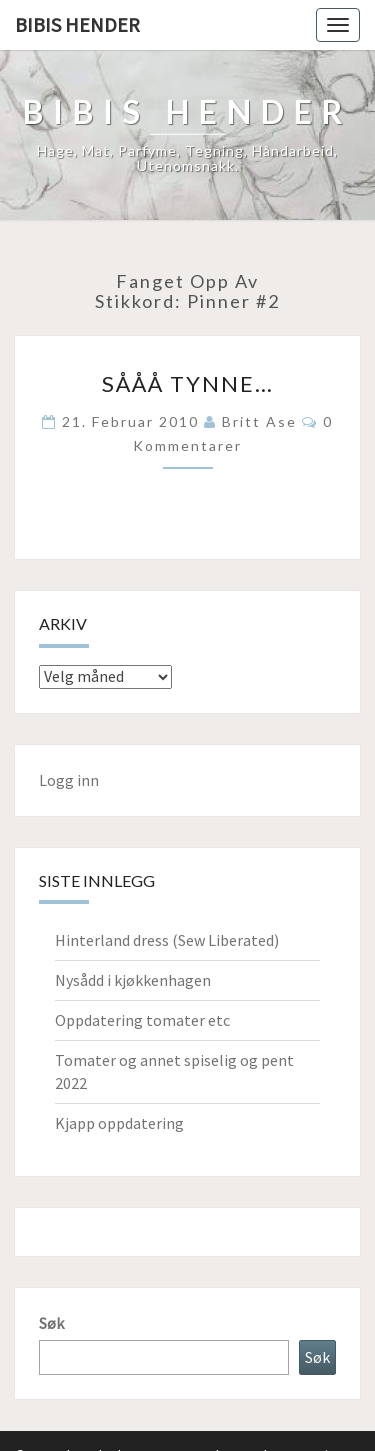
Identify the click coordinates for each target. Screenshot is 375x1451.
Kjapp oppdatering (119, 1123)
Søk (51, 1323)
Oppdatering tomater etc (142, 1020)
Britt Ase (259, 421)
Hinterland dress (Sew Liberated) (167, 940)
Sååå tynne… (188, 383)
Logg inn (69, 780)
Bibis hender (77, 24)
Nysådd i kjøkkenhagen (133, 980)
